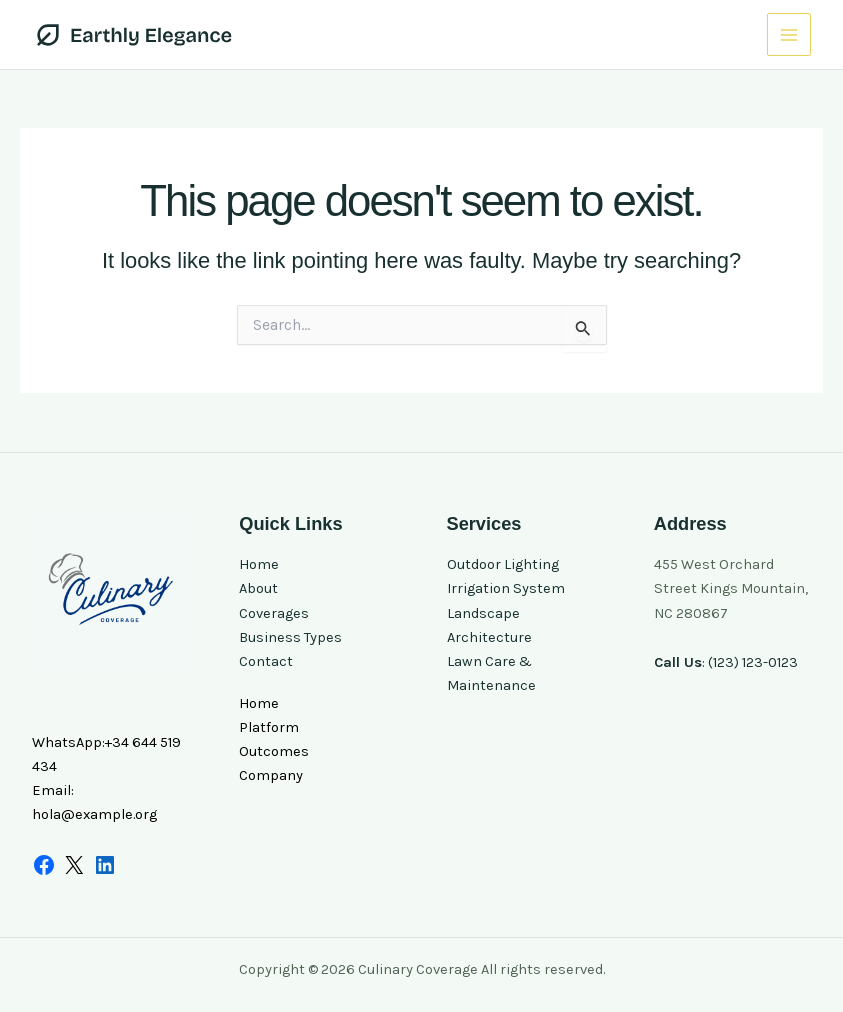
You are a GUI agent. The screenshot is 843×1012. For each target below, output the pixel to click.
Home (259, 564)
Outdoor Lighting (503, 564)
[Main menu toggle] (789, 35)
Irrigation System (506, 588)
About (258, 588)
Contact (266, 661)
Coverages (274, 613)
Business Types (290, 637)
